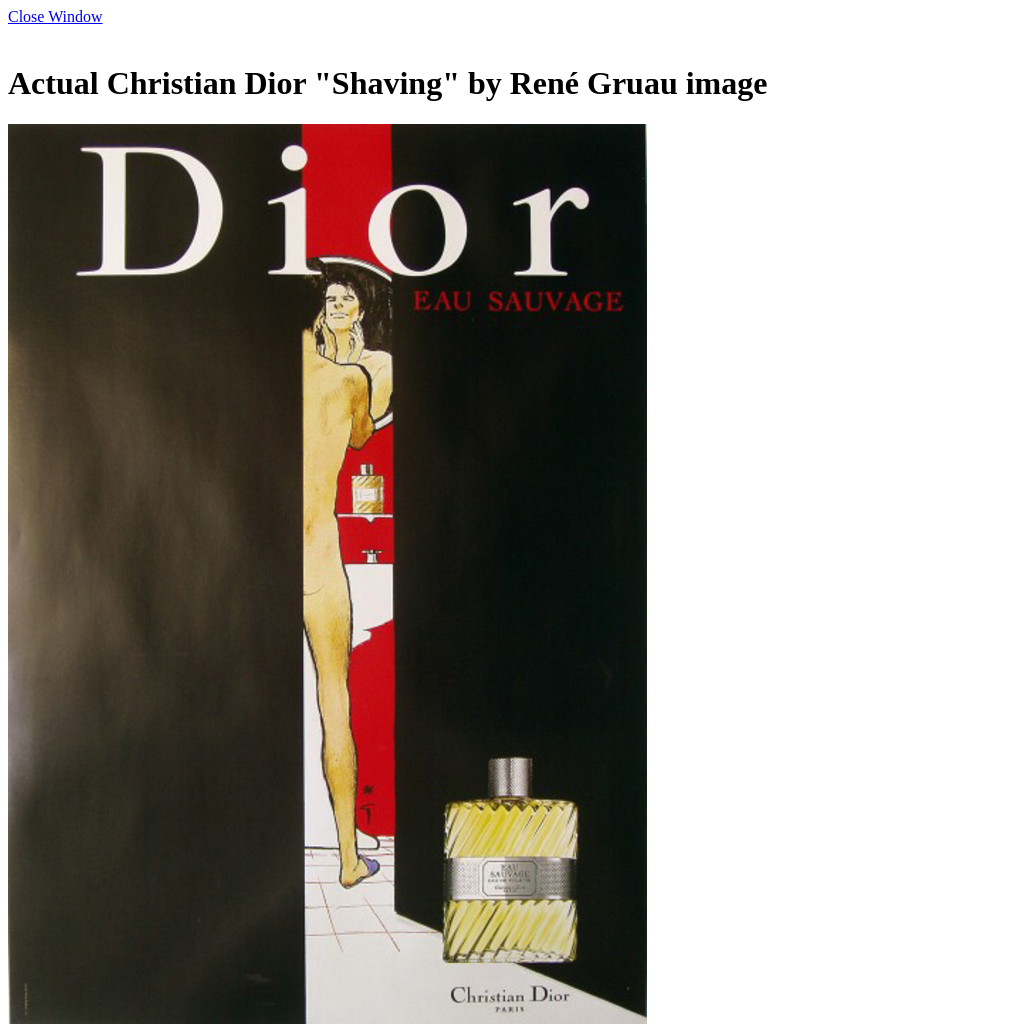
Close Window (55, 16)
